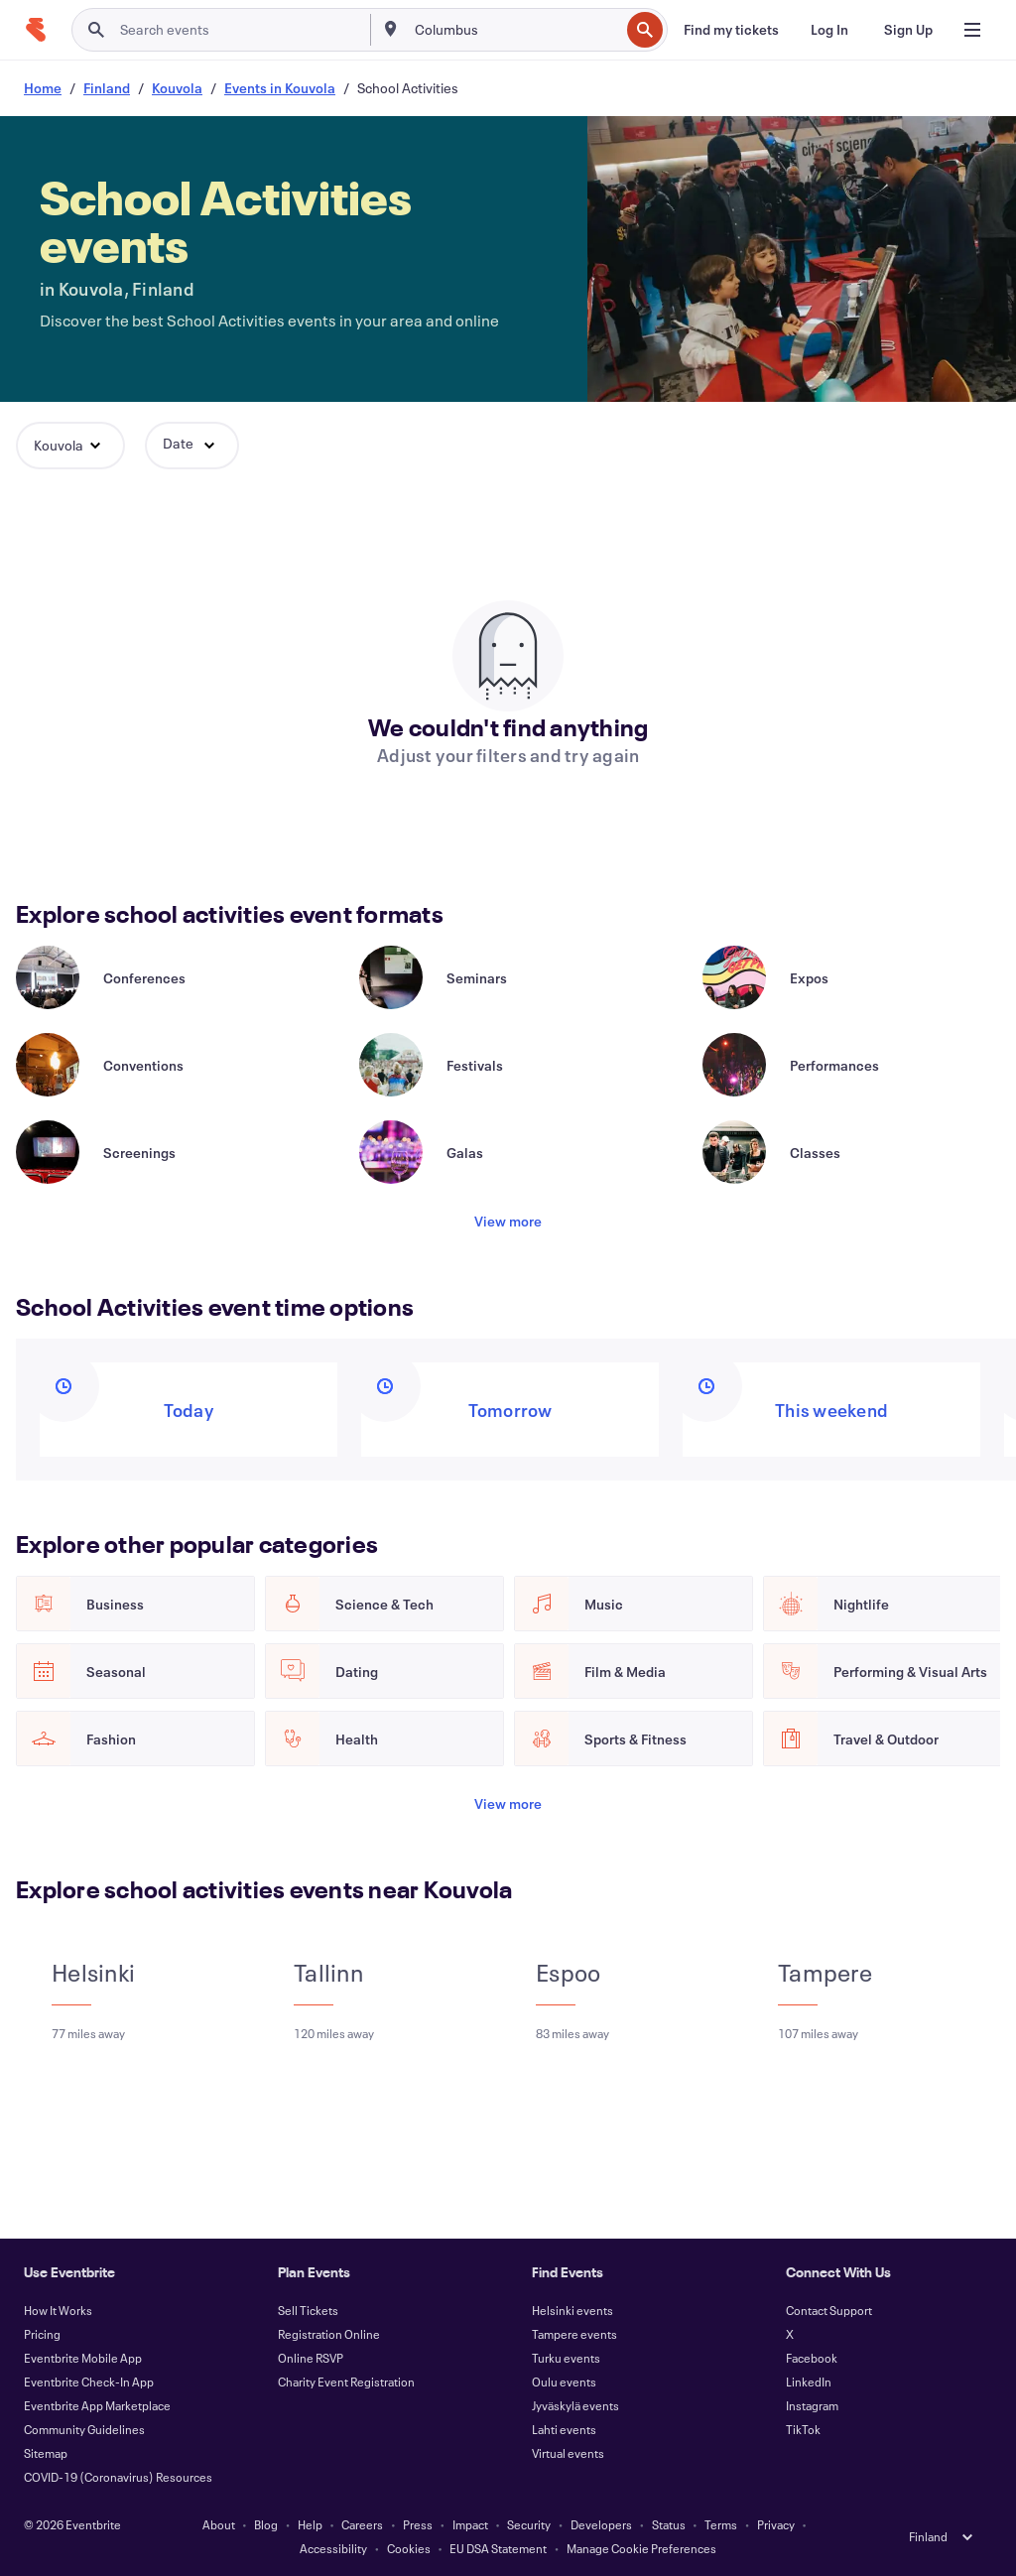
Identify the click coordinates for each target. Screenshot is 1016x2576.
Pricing (42, 2334)
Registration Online (329, 2334)
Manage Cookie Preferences (641, 2548)
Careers (362, 2524)
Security (529, 2524)
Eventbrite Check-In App (89, 2381)
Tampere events (574, 2334)
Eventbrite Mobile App (83, 2358)
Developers (601, 2524)
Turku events (566, 2358)
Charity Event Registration (346, 2381)
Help (310, 2524)
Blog (266, 2524)
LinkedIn (808, 2381)
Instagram (812, 2405)
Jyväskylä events (575, 2405)
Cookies (409, 2548)
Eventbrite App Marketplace (97, 2405)
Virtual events (568, 2453)
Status (669, 2524)
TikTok (803, 2429)
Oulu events (564, 2381)
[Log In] (829, 30)
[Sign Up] (908, 30)
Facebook (811, 2358)
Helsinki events (572, 2310)
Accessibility (333, 2548)
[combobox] (515, 30)
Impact (470, 2524)
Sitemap (45, 2453)
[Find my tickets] (731, 30)
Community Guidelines (84, 2429)
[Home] (36, 30)
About (218, 2524)
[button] (70, 445)
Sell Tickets (308, 2310)
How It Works (58, 2310)
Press (418, 2524)
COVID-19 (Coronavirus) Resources (118, 2477)
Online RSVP (310, 2358)
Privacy (776, 2524)
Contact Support (829, 2310)
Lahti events (564, 2429)
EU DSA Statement (498, 2548)
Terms (720, 2524)
